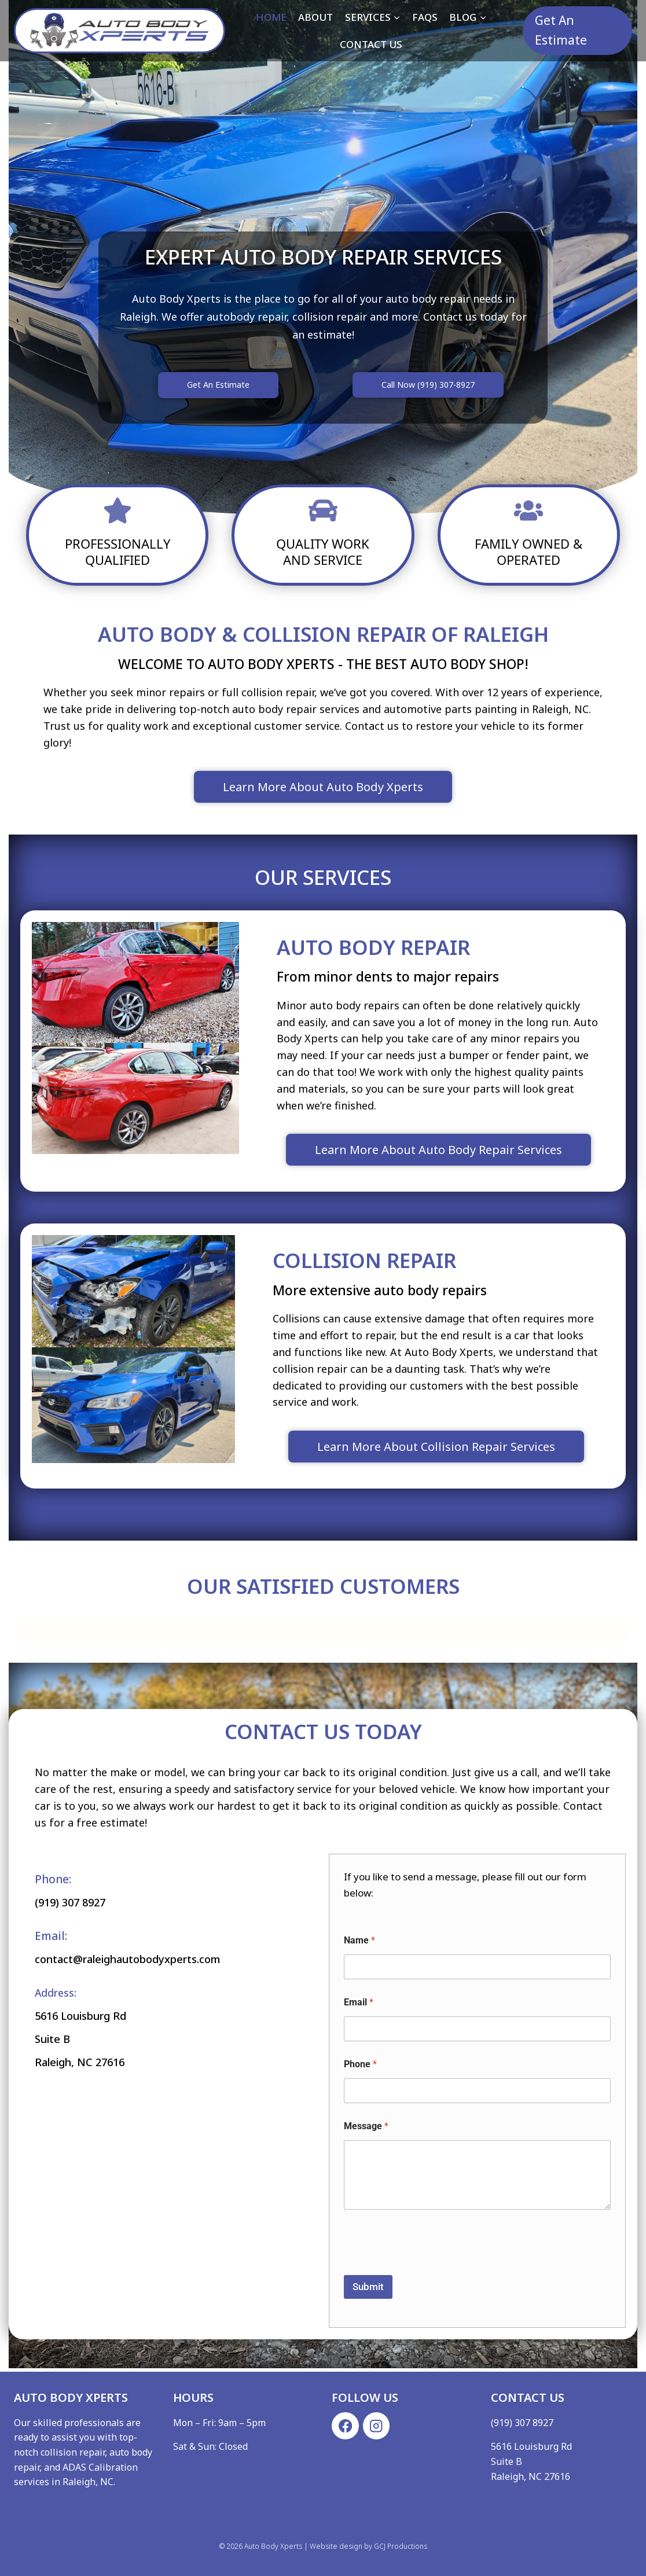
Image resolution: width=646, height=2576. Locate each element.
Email (358, 2005)
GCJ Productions (400, 2546)
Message (366, 2128)
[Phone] (477, 2093)
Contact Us (371, 44)
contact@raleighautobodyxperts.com (154, 1960)
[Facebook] (345, 2425)
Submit (368, 2290)
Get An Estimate (561, 30)
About (315, 17)
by (368, 2546)
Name (359, 1943)
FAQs (425, 17)
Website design (336, 2546)
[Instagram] (376, 2425)
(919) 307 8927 (80, 1904)
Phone (360, 2066)
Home (271, 17)
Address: (57, 1993)
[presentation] (432, 2271)
